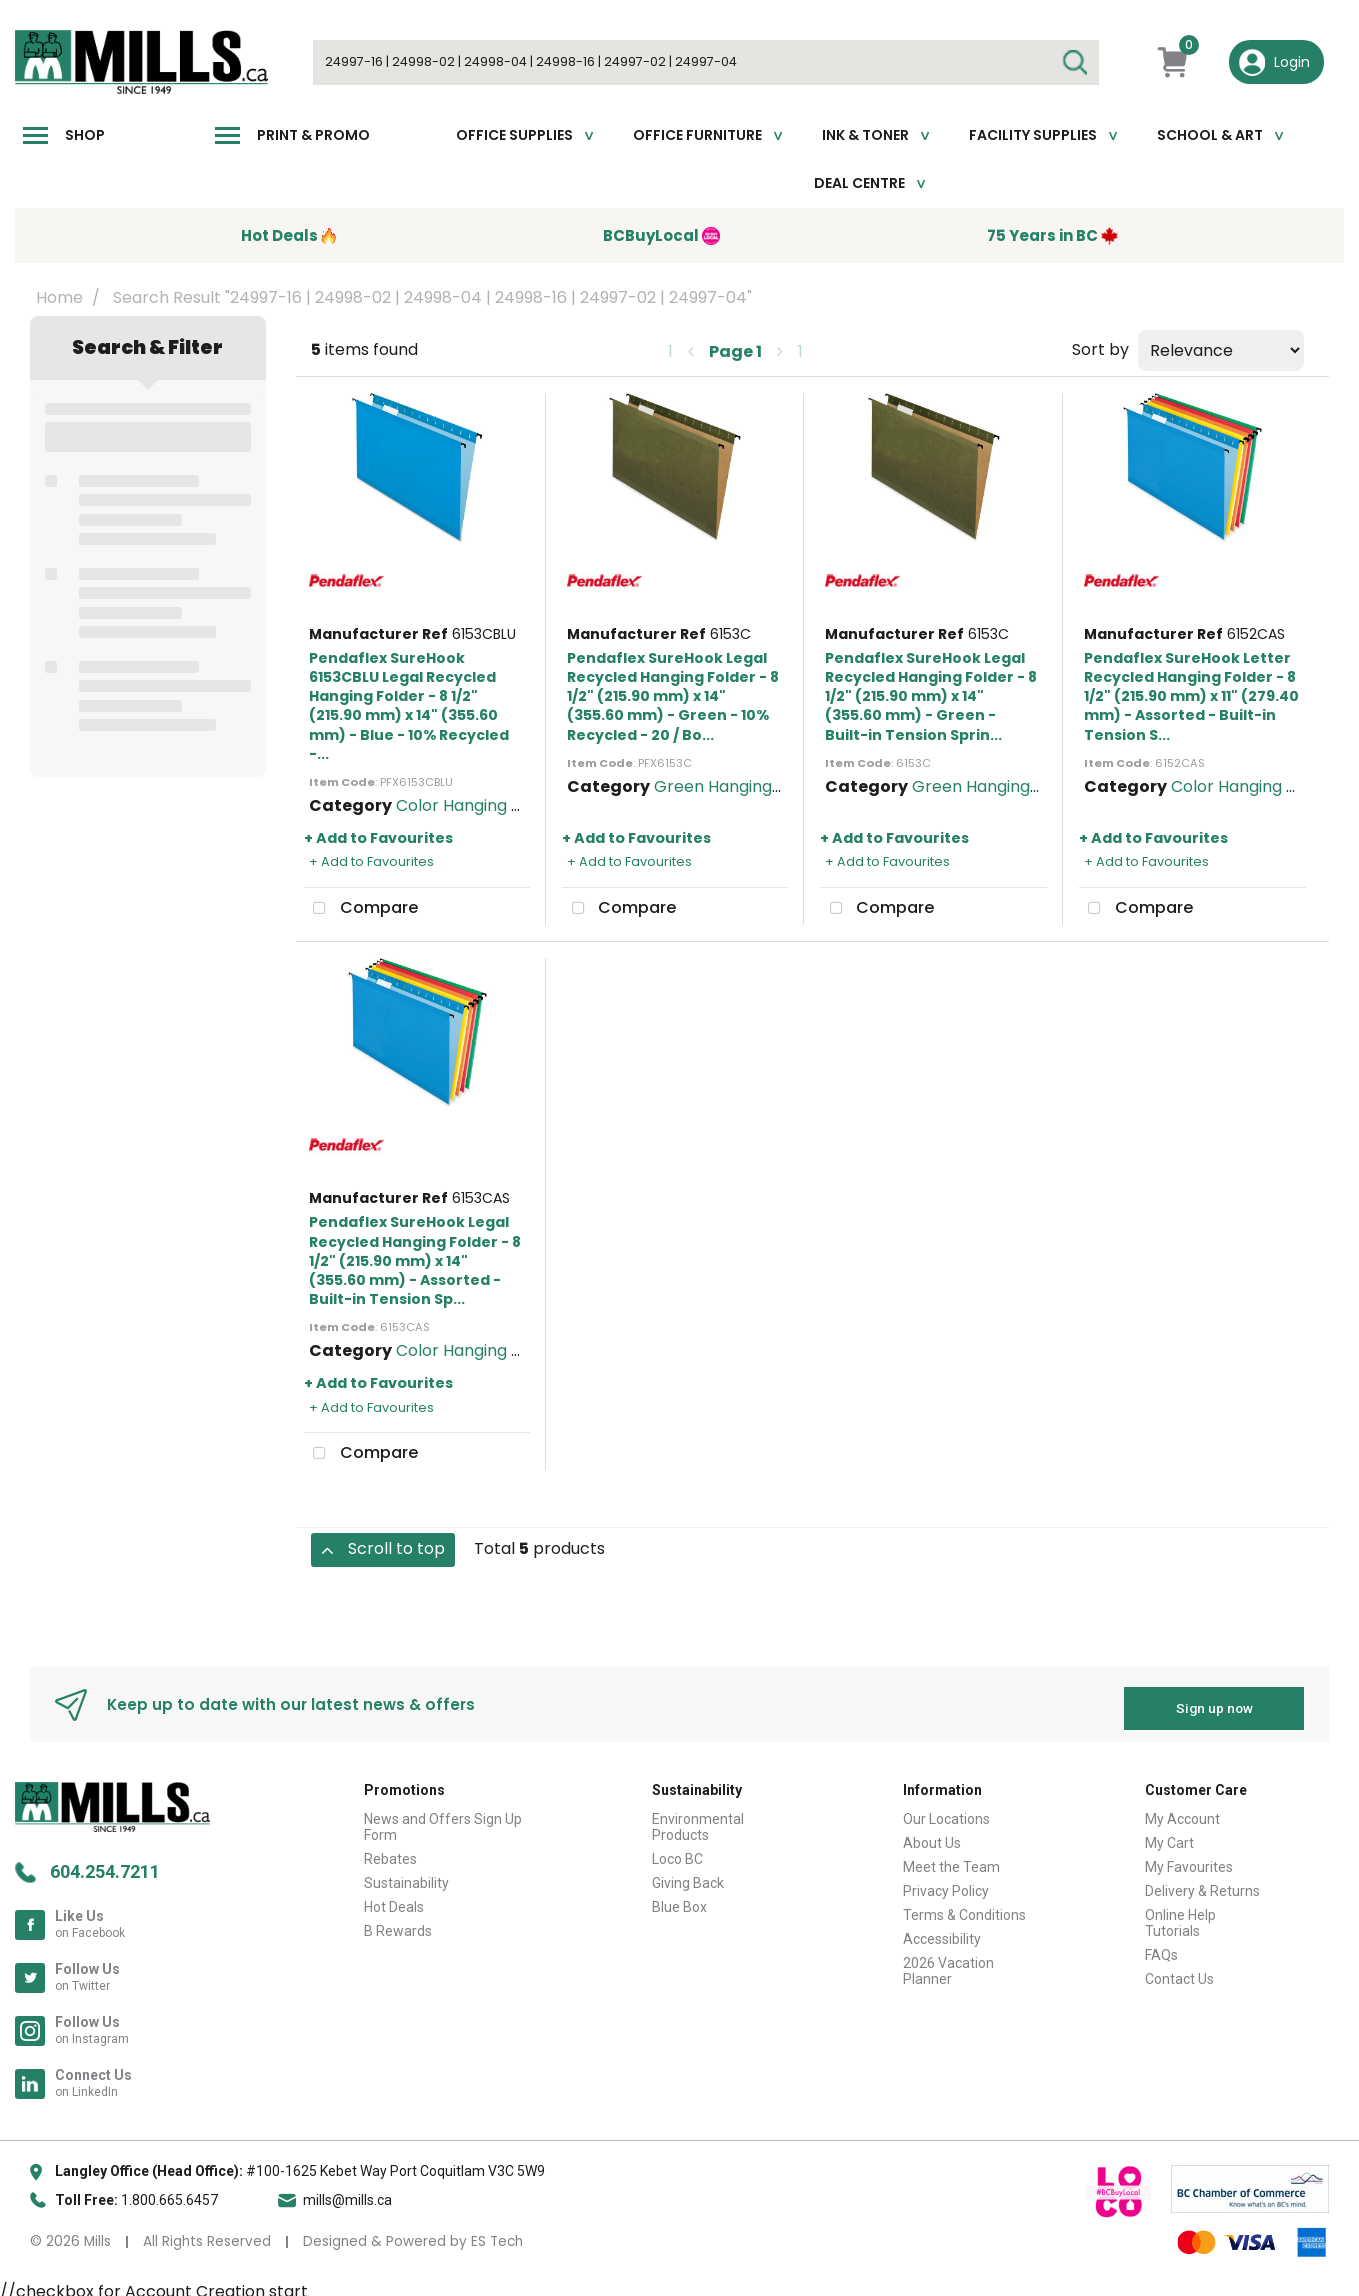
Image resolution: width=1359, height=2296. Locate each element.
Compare (361, 909)
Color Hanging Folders (482, 805)
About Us (932, 1835)
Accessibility (942, 1931)
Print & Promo (313, 135)
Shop (85, 135)
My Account (1182, 1811)
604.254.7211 (105, 1863)
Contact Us (1179, 1971)
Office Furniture (697, 135)
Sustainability (406, 1875)
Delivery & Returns (1202, 1883)
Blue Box (679, 1899)
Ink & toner (865, 135)
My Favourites (1189, 1859)
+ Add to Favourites (378, 838)
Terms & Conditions (964, 1907)
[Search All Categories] (706, 62)
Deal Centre (859, 183)
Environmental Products (698, 1819)
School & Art (1210, 135)
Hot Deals (394, 1899)
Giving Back (688, 1875)
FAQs (1161, 1947)
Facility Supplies (1033, 135)
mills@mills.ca (347, 2192)
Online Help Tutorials (1180, 1915)
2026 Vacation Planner (948, 1963)
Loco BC (677, 1851)
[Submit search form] (1074, 62)
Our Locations (946, 1811)
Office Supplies (514, 135)
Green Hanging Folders (744, 786)
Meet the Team (951, 1859)
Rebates (390, 1851)
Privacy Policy (946, 1883)
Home (59, 297)
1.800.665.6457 (169, 2192)
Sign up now (1214, 1700)
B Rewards (398, 1923)
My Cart (1169, 1835)
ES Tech (497, 2233)
